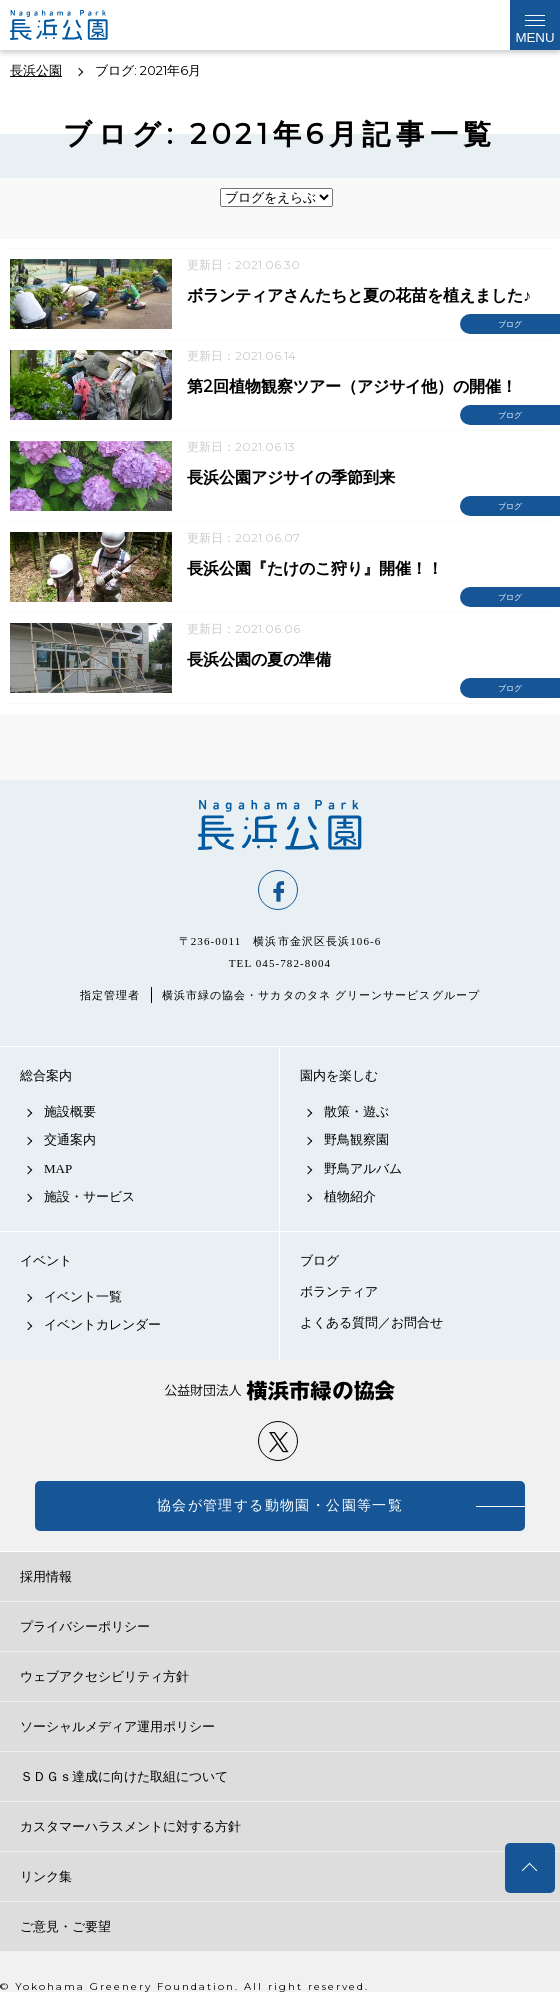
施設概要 (70, 1111)
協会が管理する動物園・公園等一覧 (280, 1505)
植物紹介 (350, 1196)
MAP (58, 1168)
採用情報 (46, 1576)
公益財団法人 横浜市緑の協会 (280, 1390)
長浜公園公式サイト (75, 25)
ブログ (319, 1260)
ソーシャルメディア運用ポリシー (117, 1726)
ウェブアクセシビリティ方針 (104, 1676)
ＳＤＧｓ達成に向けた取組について (124, 1776)
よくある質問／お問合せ (371, 1322)
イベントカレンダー (102, 1324)
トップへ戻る (530, 1868)
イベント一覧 (83, 1296)
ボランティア (339, 1291)
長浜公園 (280, 825)
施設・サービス (89, 1196)
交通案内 (70, 1139)
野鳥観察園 (356, 1139)
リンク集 (46, 1876)
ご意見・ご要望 (65, 1926)
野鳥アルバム (363, 1168)
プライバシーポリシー (85, 1626)
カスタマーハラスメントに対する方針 (130, 1826)
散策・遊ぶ (356, 1111)
